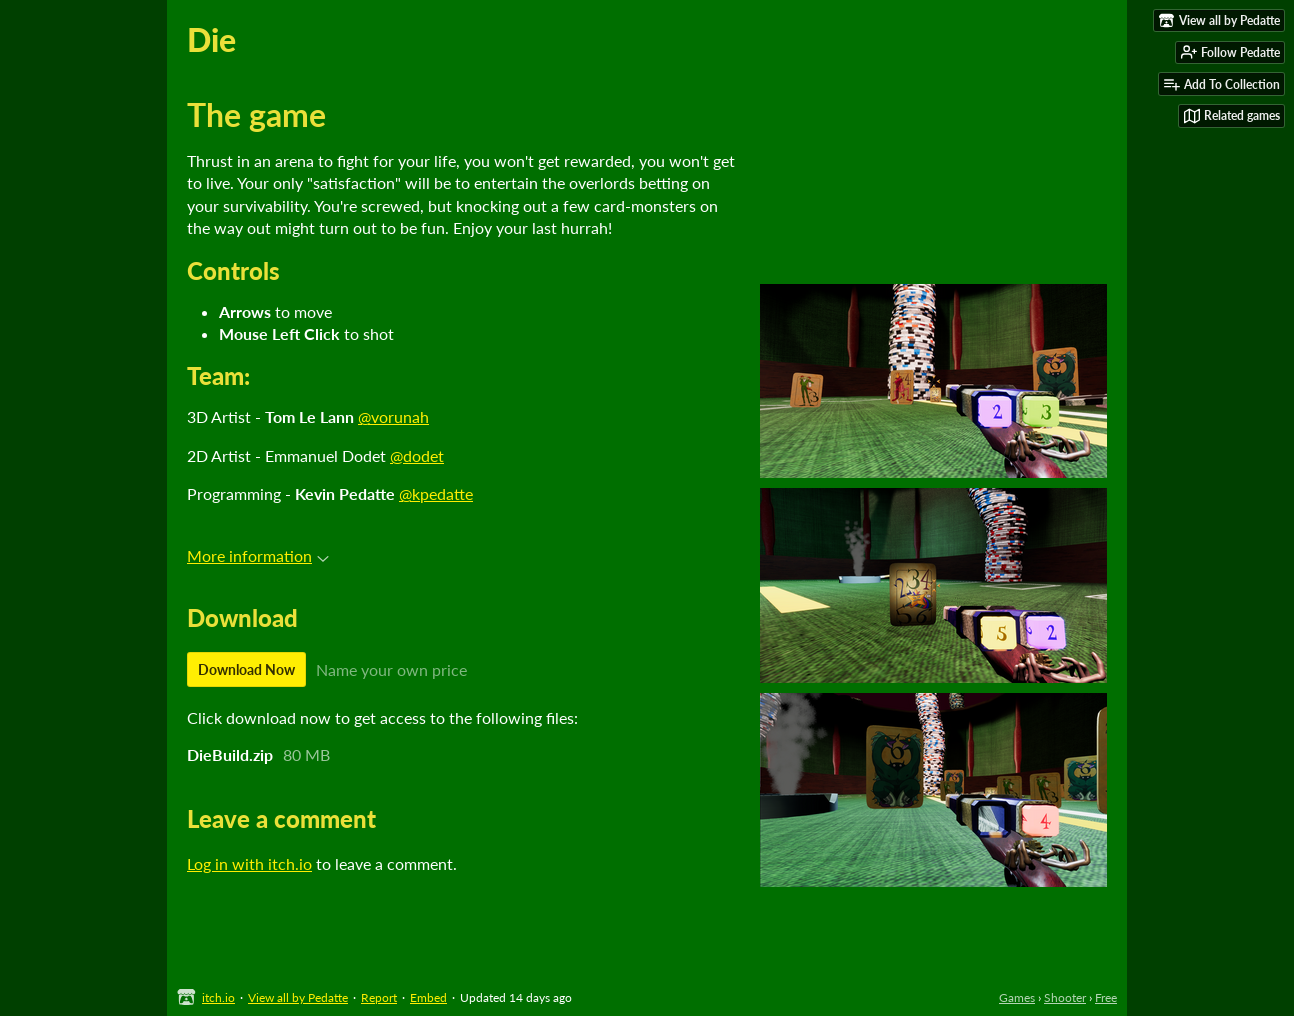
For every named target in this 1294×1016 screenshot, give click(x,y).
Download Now (246, 669)
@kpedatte (436, 493)
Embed (428, 997)
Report (379, 997)
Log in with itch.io (249, 863)
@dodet (417, 455)
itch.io (218, 997)
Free (1106, 997)
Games (1017, 997)
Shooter (1065, 997)
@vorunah (393, 416)
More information (258, 555)
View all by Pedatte (298, 997)
